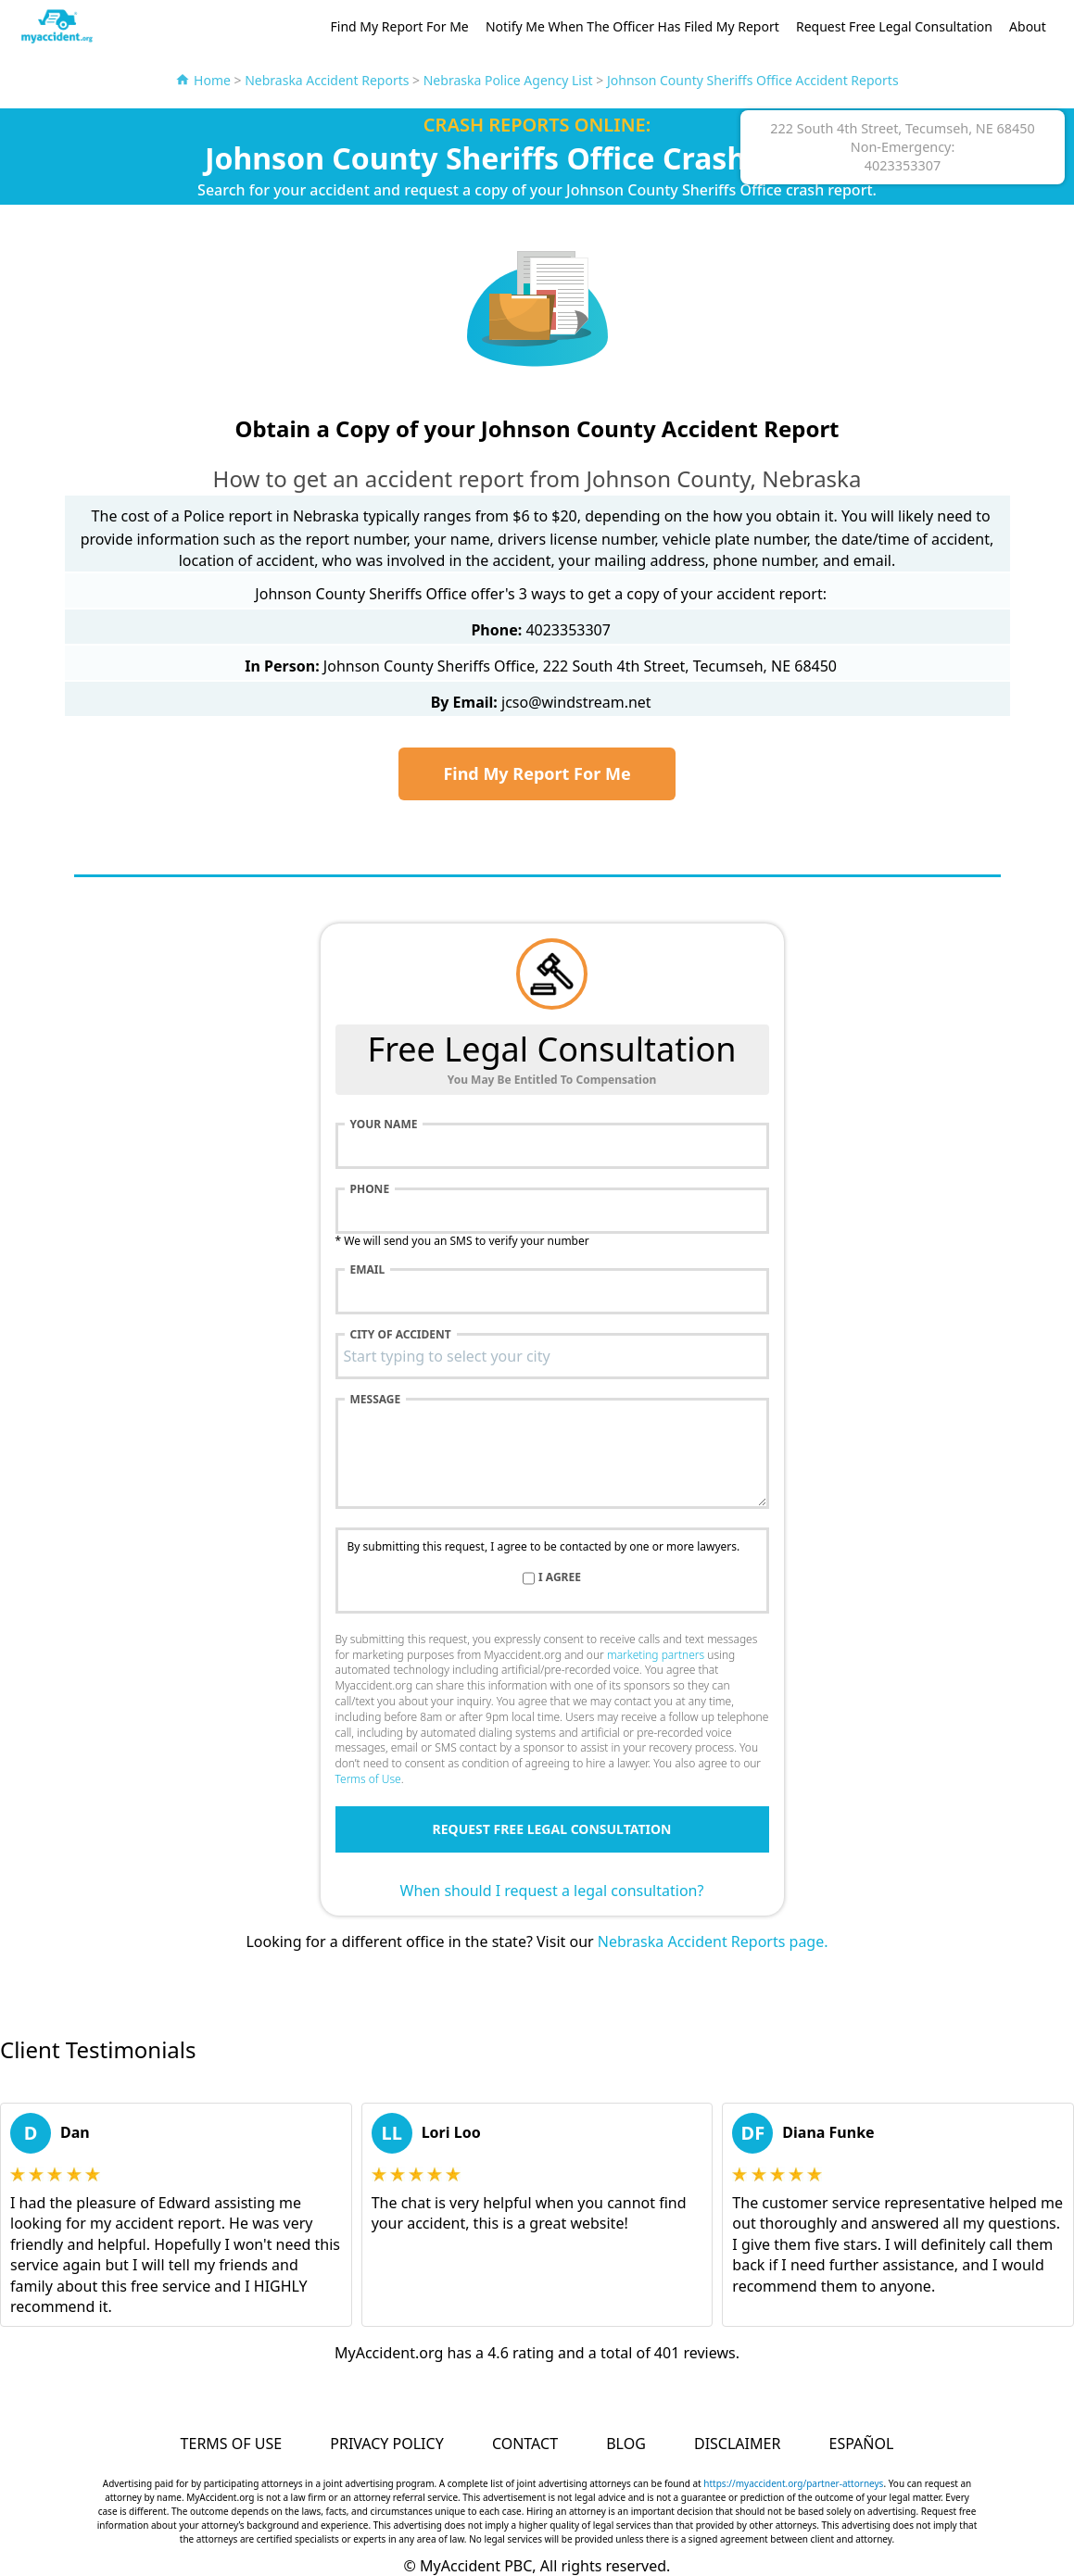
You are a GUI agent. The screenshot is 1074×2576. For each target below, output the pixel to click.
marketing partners (655, 1655)
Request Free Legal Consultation (894, 26)
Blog (626, 2443)
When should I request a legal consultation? (552, 1890)
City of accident (400, 1334)
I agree (559, 1577)
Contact (525, 2443)
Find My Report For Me (400, 26)
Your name (384, 1124)
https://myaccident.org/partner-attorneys (793, 2483)
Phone (370, 1189)
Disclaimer (737, 2443)
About (1027, 26)
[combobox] (552, 1356)
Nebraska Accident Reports (327, 80)
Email (367, 1269)
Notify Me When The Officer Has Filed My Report (632, 26)
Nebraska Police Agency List (508, 80)
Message (375, 1399)
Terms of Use (368, 1779)
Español (861, 2443)
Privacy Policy (386, 2443)
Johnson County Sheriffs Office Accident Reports (753, 80)
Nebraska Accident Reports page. (713, 1941)
